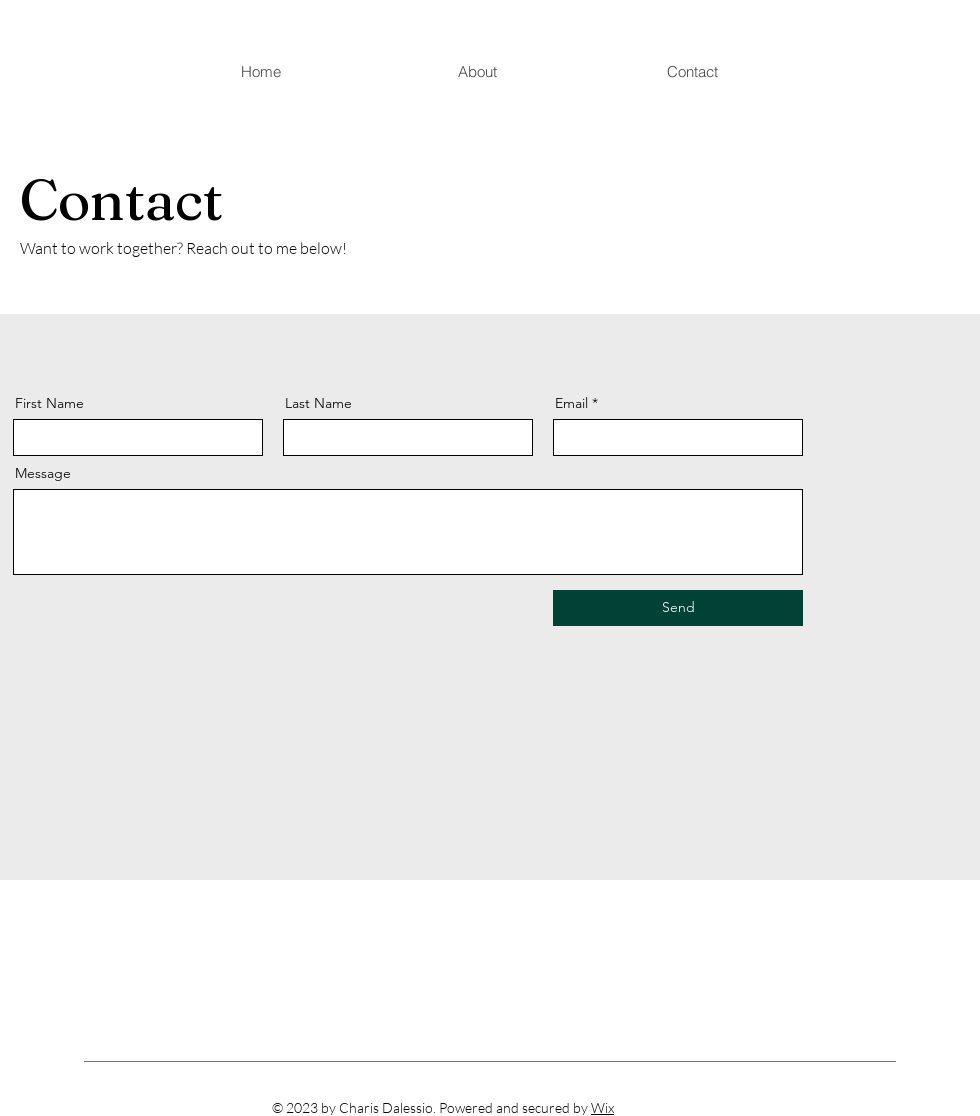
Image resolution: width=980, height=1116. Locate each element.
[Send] (678, 608)
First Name (49, 403)
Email (571, 403)
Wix (602, 1107)
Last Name (318, 403)
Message (43, 473)
